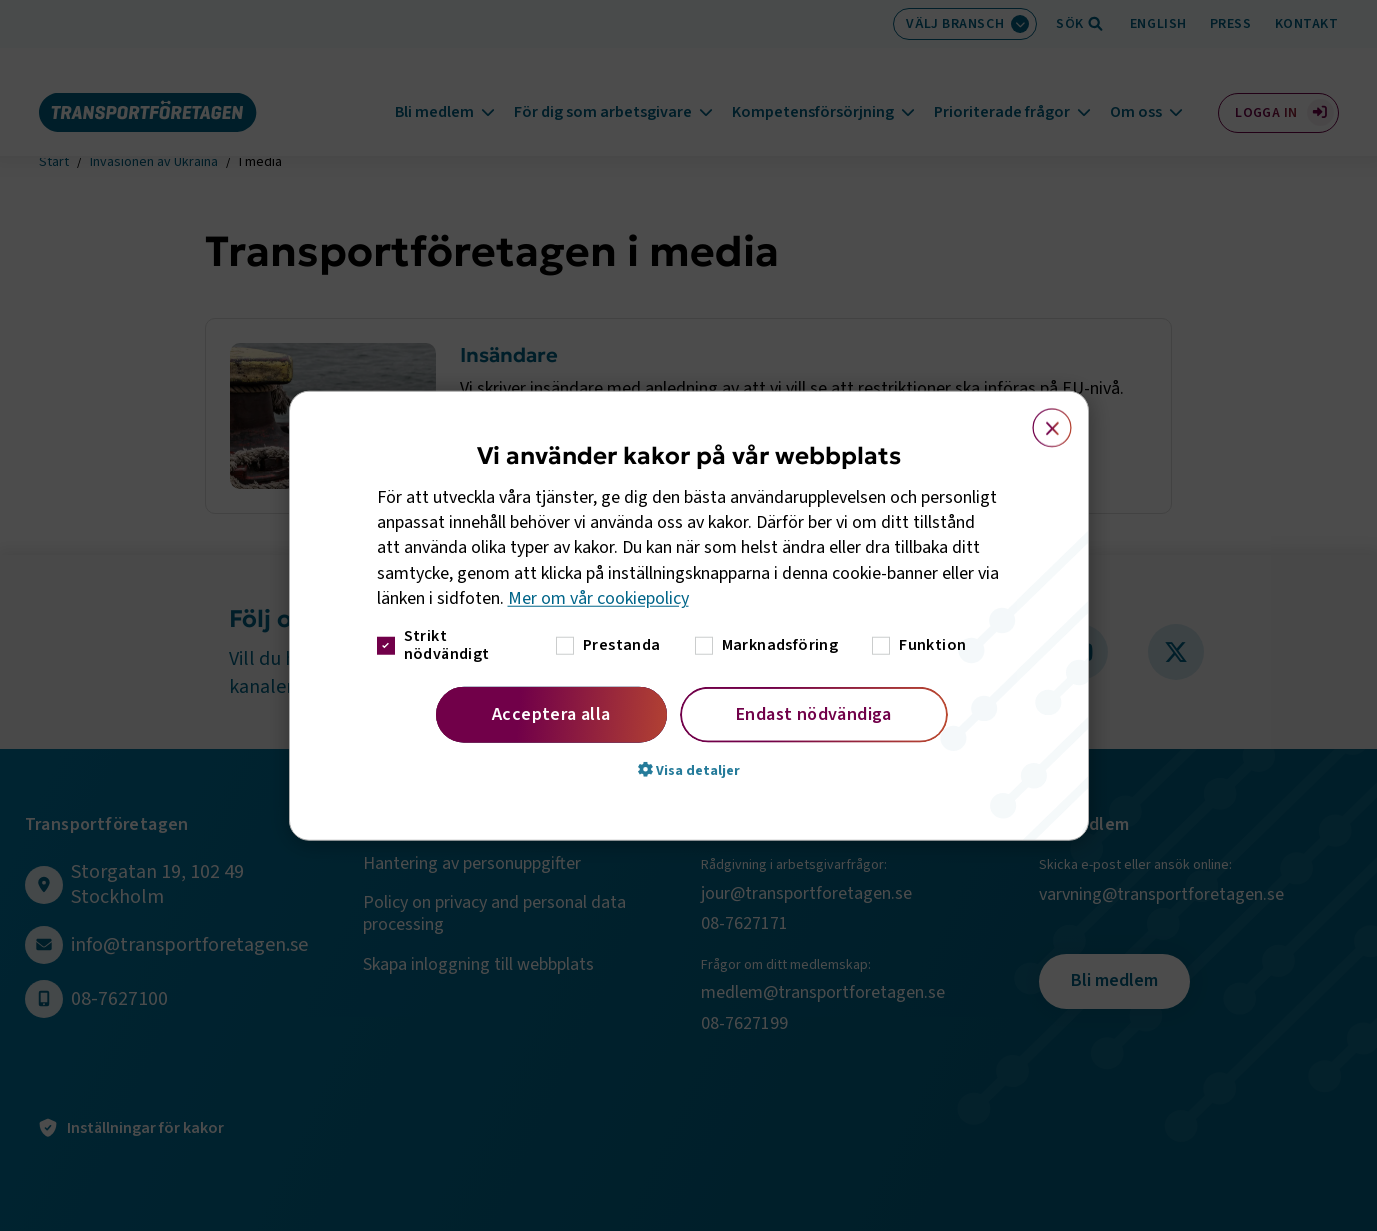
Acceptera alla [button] (551, 714)
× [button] (1040, 418)
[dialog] (689, 615)
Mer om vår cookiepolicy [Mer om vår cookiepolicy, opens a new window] (598, 598)
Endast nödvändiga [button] (814, 714)
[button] (689, 770)
